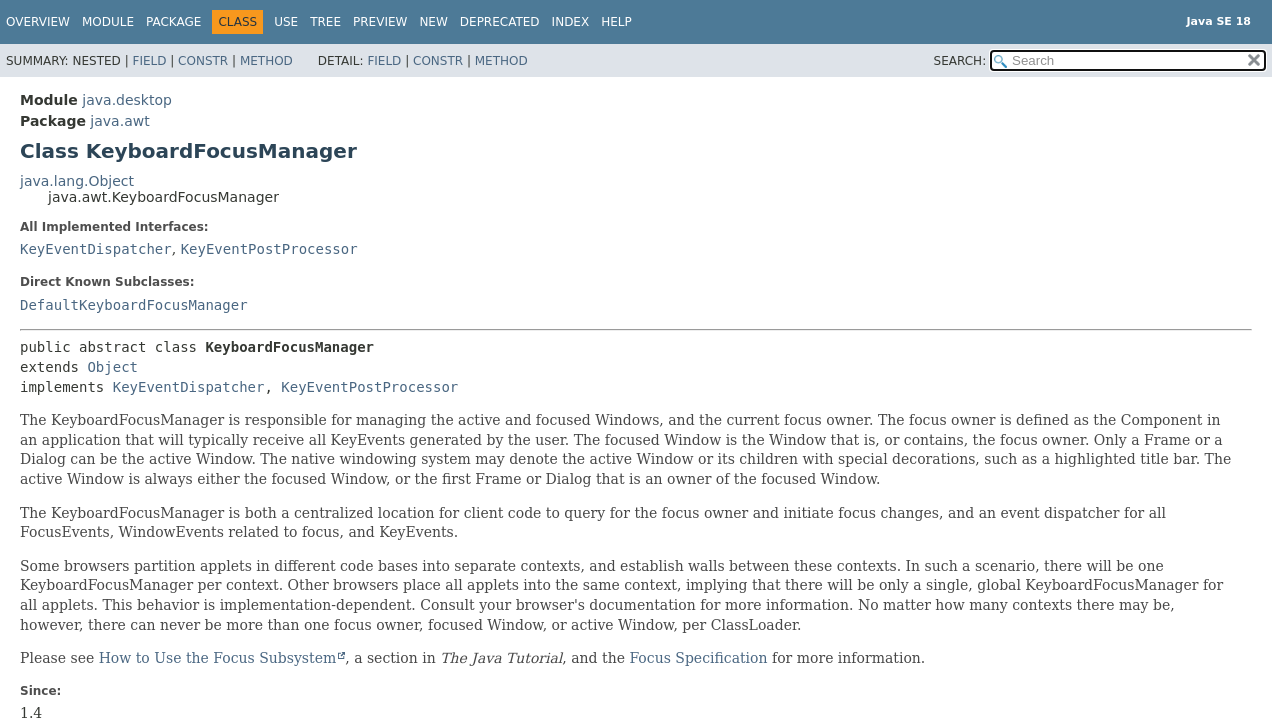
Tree (325, 22)
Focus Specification (698, 658)
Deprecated (500, 22)
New (433, 22)
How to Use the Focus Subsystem (218, 658)
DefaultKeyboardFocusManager (134, 305)
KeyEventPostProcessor (269, 249)
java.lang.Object (77, 181)
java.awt (119, 121)
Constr (203, 61)
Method (266, 61)
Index (571, 22)
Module (108, 22)
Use (286, 22)
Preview (380, 22)
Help (616, 22)
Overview (38, 22)
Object (112, 367)
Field (149, 61)
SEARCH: (960, 61)
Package (173, 22)
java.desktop (127, 100)
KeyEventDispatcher (96, 249)
